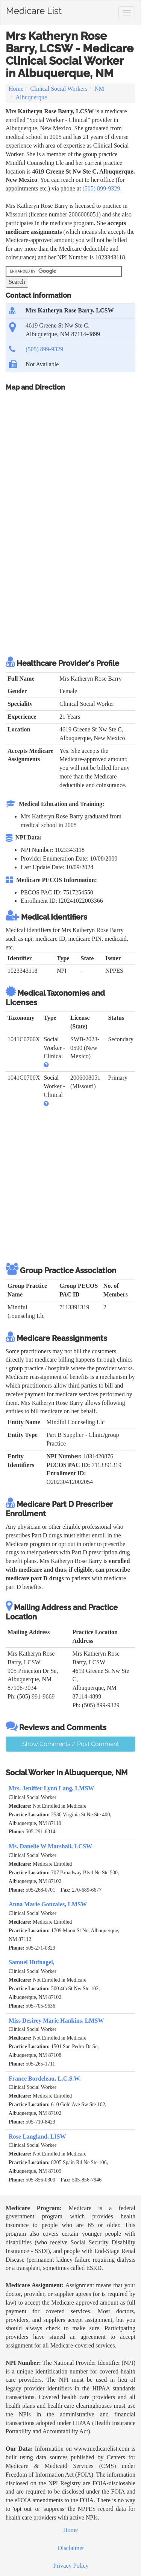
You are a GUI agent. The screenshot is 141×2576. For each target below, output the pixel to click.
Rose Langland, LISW (37, 2136)
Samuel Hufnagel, (32, 1962)
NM (99, 88)
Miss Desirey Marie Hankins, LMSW (56, 2020)
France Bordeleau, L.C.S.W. (45, 2078)
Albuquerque (31, 97)
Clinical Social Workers (59, 88)
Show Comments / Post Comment (70, 1743)
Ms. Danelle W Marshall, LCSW (50, 1846)
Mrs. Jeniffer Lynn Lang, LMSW (51, 1788)
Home (16, 88)
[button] (46, 1065)
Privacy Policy (71, 2565)
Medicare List (34, 9)
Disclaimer (71, 2548)
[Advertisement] (70, 572)
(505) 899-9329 (101, 188)
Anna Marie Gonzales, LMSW (48, 1904)
